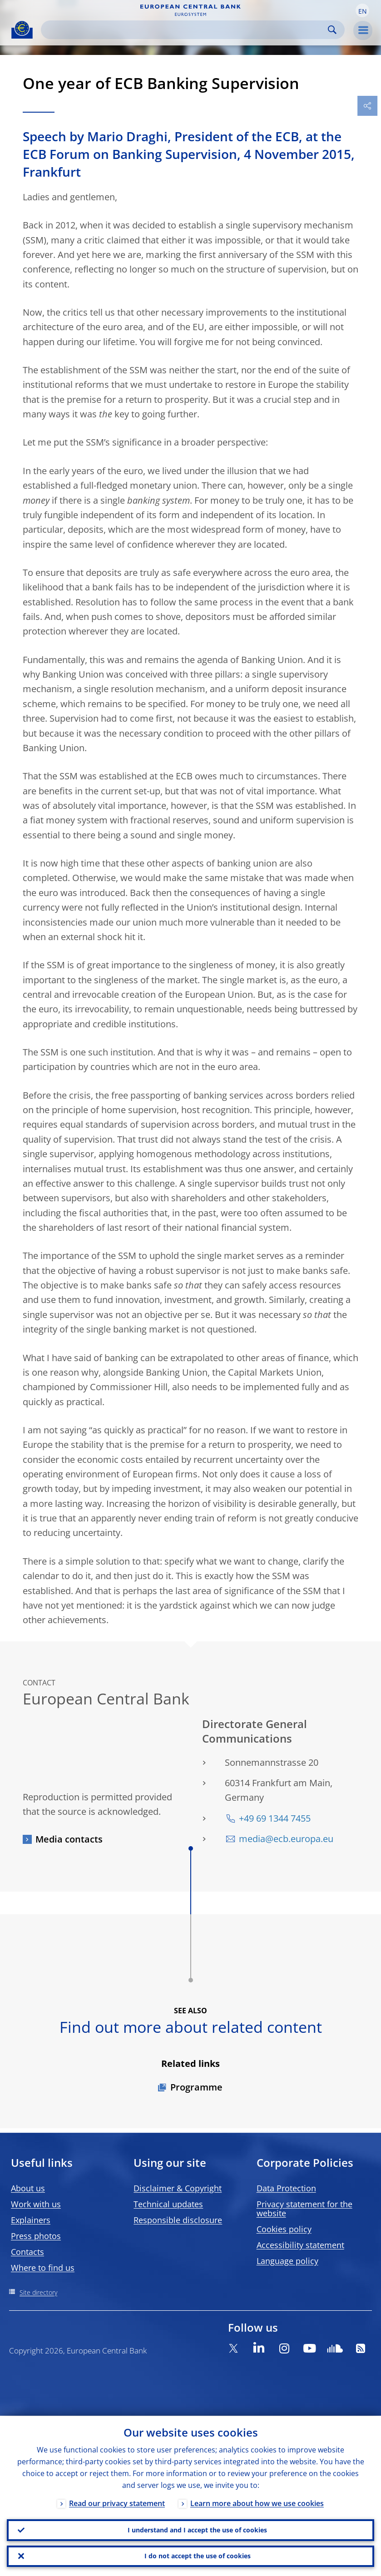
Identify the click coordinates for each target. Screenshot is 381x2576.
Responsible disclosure (178, 2219)
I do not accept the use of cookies (197, 2555)
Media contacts (69, 1839)
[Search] (185, 30)
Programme (196, 2087)
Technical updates (168, 2204)
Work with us (36, 2204)
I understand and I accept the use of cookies (197, 2529)
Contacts (27, 2251)
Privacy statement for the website (304, 2209)
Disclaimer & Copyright (178, 2188)
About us (28, 2188)
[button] (362, 10)
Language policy (287, 2260)
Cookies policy (284, 2229)
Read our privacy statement (117, 2503)
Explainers (30, 2219)
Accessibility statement (300, 2244)
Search (332, 30)
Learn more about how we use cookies (257, 2503)
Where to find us (42, 2267)
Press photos (36, 2235)
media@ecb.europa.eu (286, 1839)
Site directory (38, 2292)
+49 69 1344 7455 (275, 1818)
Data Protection (286, 2188)
